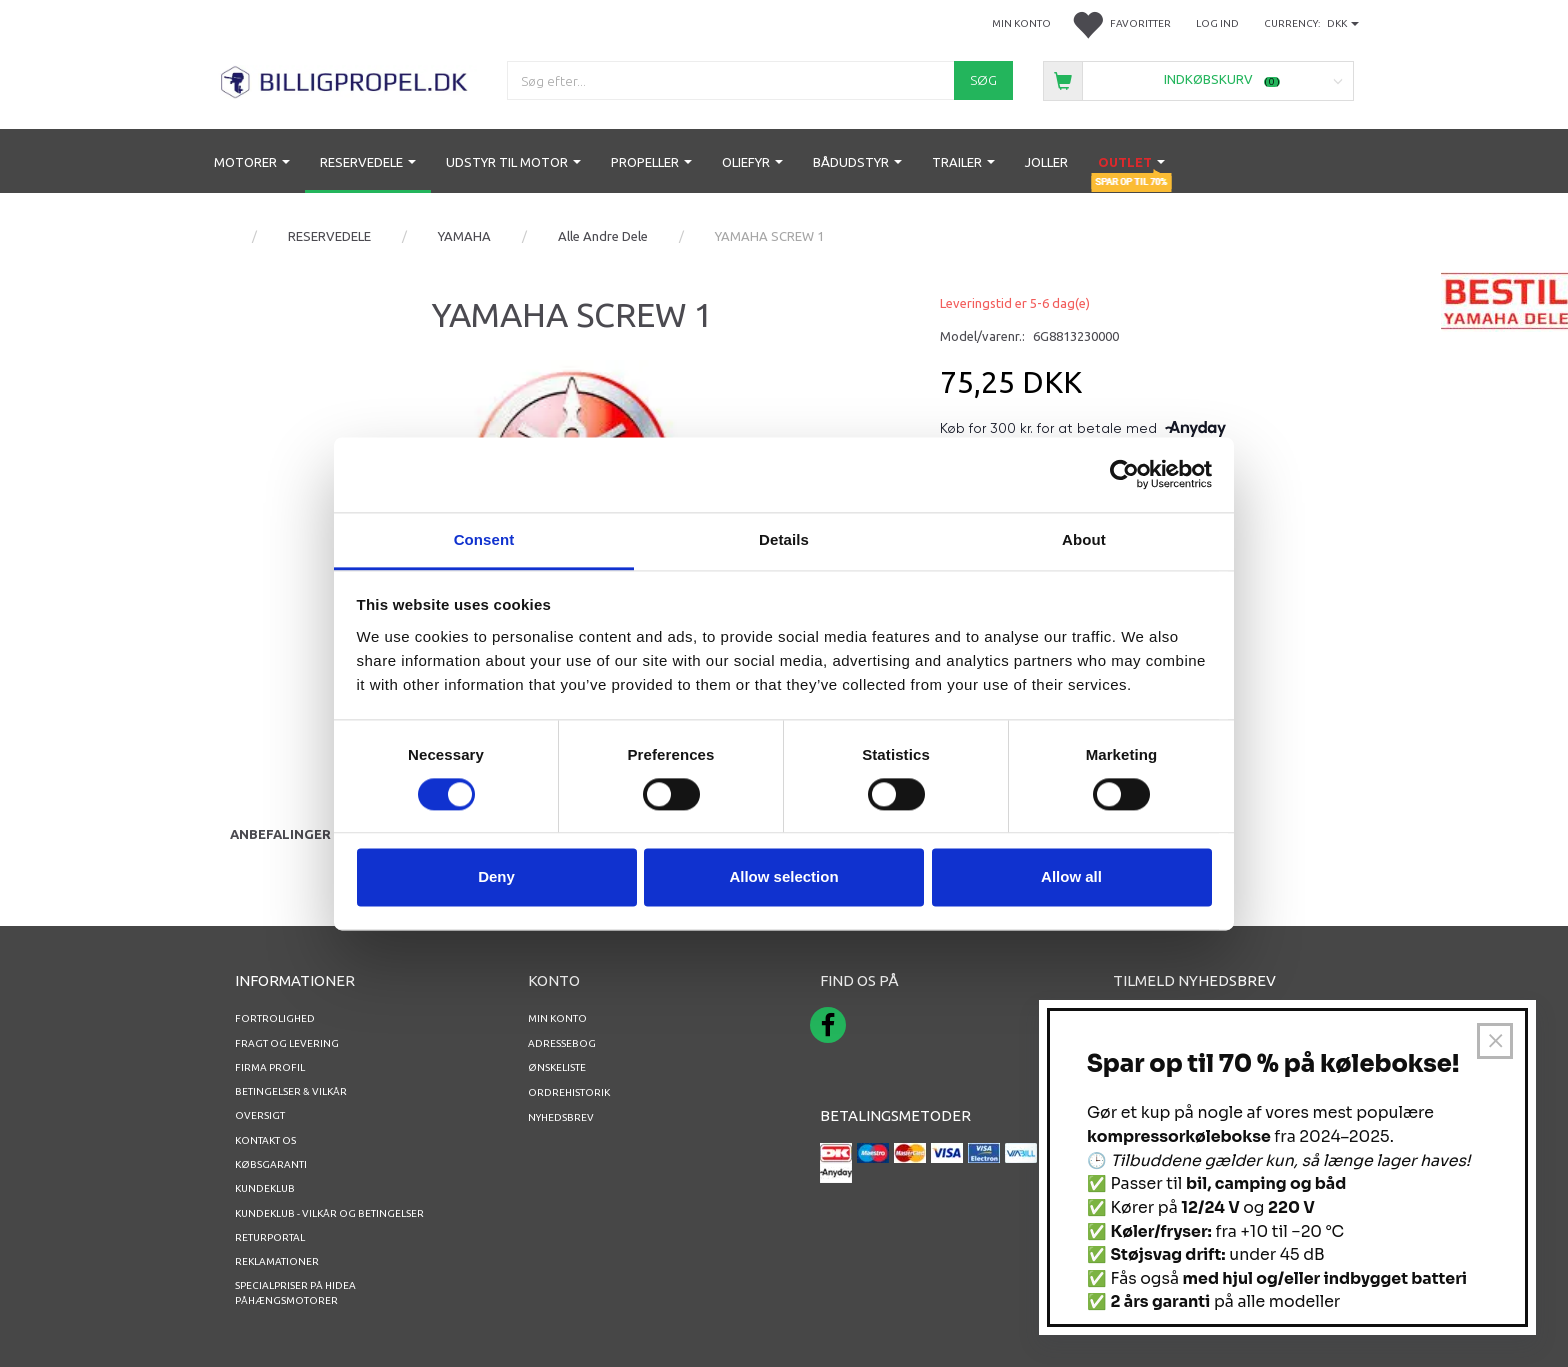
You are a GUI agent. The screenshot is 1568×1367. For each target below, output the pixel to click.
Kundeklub (265, 1188)
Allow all (1071, 877)
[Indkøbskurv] (1198, 79)
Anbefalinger (280, 834)
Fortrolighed (275, 1018)
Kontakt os (265, 1140)
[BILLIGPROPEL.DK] (345, 79)
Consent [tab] (484, 539)
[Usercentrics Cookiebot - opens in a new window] (1124, 474)
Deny (496, 877)
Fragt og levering (287, 1043)
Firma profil (270, 1067)
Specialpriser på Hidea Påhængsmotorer (295, 1292)
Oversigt (260, 1115)
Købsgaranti (271, 1164)
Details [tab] (784, 539)
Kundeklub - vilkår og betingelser (329, 1213)
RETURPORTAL (270, 1237)
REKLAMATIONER (277, 1261)
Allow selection (783, 877)
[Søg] (983, 80)
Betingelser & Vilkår (291, 1091)
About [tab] (1084, 539)
